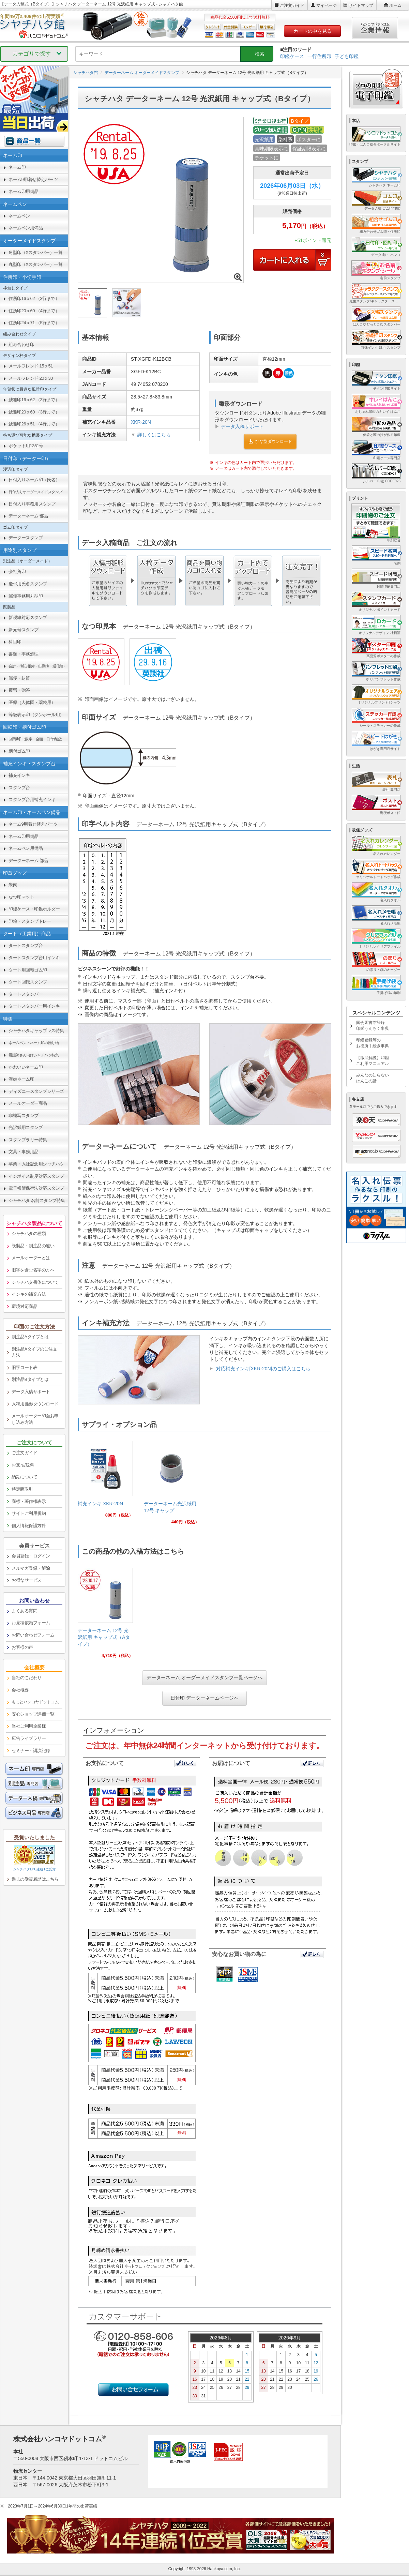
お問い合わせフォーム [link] (33, 1635)
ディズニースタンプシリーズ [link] (36, 1091)
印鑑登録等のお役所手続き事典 (372, 1043)
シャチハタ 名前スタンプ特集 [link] (37, 1200)
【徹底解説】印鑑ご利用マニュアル (372, 1060)
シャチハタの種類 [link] (29, 1233)
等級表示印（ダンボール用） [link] (36, 714)
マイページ (326, 5)
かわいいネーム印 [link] (26, 1067)
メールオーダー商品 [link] (28, 1103)
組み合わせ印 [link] (21, 344)
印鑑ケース (292, 56)
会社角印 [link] (17, 571)
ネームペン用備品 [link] (26, 227)
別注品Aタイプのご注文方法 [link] (34, 1352)
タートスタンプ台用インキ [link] (34, 957)
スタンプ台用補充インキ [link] (32, 799)
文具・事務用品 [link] (24, 1151)
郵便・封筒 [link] (19, 678)
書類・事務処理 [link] (24, 654)
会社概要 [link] (20, 1689)
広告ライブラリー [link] (29, 1738)
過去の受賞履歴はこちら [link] (35, 1879)
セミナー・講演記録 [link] (31, 1750)
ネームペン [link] (19, 216)
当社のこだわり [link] (27, 1677)
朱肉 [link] (13, 884)
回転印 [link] (36, 738)
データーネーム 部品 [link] (28, 515)
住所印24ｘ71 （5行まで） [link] (34, 322)
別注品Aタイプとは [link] (30, 1336)
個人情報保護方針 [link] (29, 1525)
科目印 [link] (15, 641)
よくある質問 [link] (24, 1610)
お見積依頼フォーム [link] (31, 1622)
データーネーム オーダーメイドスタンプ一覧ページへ (204, 1677)
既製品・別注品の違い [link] (33, 1245)
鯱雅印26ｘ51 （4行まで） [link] (34, 423)
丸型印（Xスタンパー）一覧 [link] (35, 264)
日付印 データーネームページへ (204, 1698)
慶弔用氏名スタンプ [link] (28, 583)
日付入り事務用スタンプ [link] (32, 504)
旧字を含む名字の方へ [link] (33, 1269)
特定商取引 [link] (22, 1489)
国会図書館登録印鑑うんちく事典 (372, 1025)
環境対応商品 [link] (24, 1306)
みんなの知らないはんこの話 (372, 1078)
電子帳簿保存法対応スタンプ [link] (36, 1188)
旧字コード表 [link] (24, 1367)
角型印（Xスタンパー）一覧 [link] (35, 252)
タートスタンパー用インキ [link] (34, 1006)
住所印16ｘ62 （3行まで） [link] (34, 298)
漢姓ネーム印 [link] (21, 1079)
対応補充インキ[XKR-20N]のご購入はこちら (263, 1368)
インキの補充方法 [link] (29, 1294)
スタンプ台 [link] (19, 787)
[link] (105, 1482)
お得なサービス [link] (27, 1580)
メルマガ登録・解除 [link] (31, 1568)
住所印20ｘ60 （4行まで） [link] (34, 310)
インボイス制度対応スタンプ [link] (36, 1176)
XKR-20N (141, 422)
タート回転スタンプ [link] (28, 981)
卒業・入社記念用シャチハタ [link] (36, 1163)
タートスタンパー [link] (26, 994)
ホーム (395, 5)
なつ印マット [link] (21, 897)
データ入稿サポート (242, 426)
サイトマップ (361, 5)
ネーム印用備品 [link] (24, 191)
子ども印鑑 (347, 56)
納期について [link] (24, 1476)
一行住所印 (319, 56)
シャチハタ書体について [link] (35, 1282)
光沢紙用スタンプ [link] (26, 1127)
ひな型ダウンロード (270, 441)
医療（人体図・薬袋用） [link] (32, 702)
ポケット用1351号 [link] (26, 445)
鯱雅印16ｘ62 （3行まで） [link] (34, 399)
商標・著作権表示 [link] (29, 1501)
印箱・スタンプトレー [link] (30, 921)
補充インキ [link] (19, 775)
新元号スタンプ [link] (24, 629)
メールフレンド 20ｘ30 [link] (31, 378)
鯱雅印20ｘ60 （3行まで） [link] (34, 412)
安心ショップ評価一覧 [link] (33, 1714)
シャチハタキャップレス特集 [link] (36, 1030)
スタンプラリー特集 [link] (28, 1139)
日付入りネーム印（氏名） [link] (34, 479)
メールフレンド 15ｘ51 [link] (31, 365)
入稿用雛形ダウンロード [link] (35, 1403)
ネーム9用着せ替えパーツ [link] (33, 179)
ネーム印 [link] (17, 167)
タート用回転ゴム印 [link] (28, 970)
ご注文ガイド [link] (24, 1452)
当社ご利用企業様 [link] (29, 1726)
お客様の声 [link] (22, 1647)
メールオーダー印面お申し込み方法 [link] (35, 1419)
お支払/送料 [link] (23, 1464)
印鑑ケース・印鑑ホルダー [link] (34, 909)
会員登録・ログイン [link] (31, 1555)
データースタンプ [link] (26, 537)
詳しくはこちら (154, 434)
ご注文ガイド (292, 5)
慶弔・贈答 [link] (19, 690)
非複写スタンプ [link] (24, 1115)
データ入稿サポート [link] (31, 1391)
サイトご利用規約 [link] (29, 1513)
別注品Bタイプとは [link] (30, 1379)
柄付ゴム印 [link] (19, 751)
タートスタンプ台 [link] (26, 945)
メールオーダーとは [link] (31, 1257)
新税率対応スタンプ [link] (28, 617)
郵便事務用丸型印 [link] (26, 596)
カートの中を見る (312, 31)
